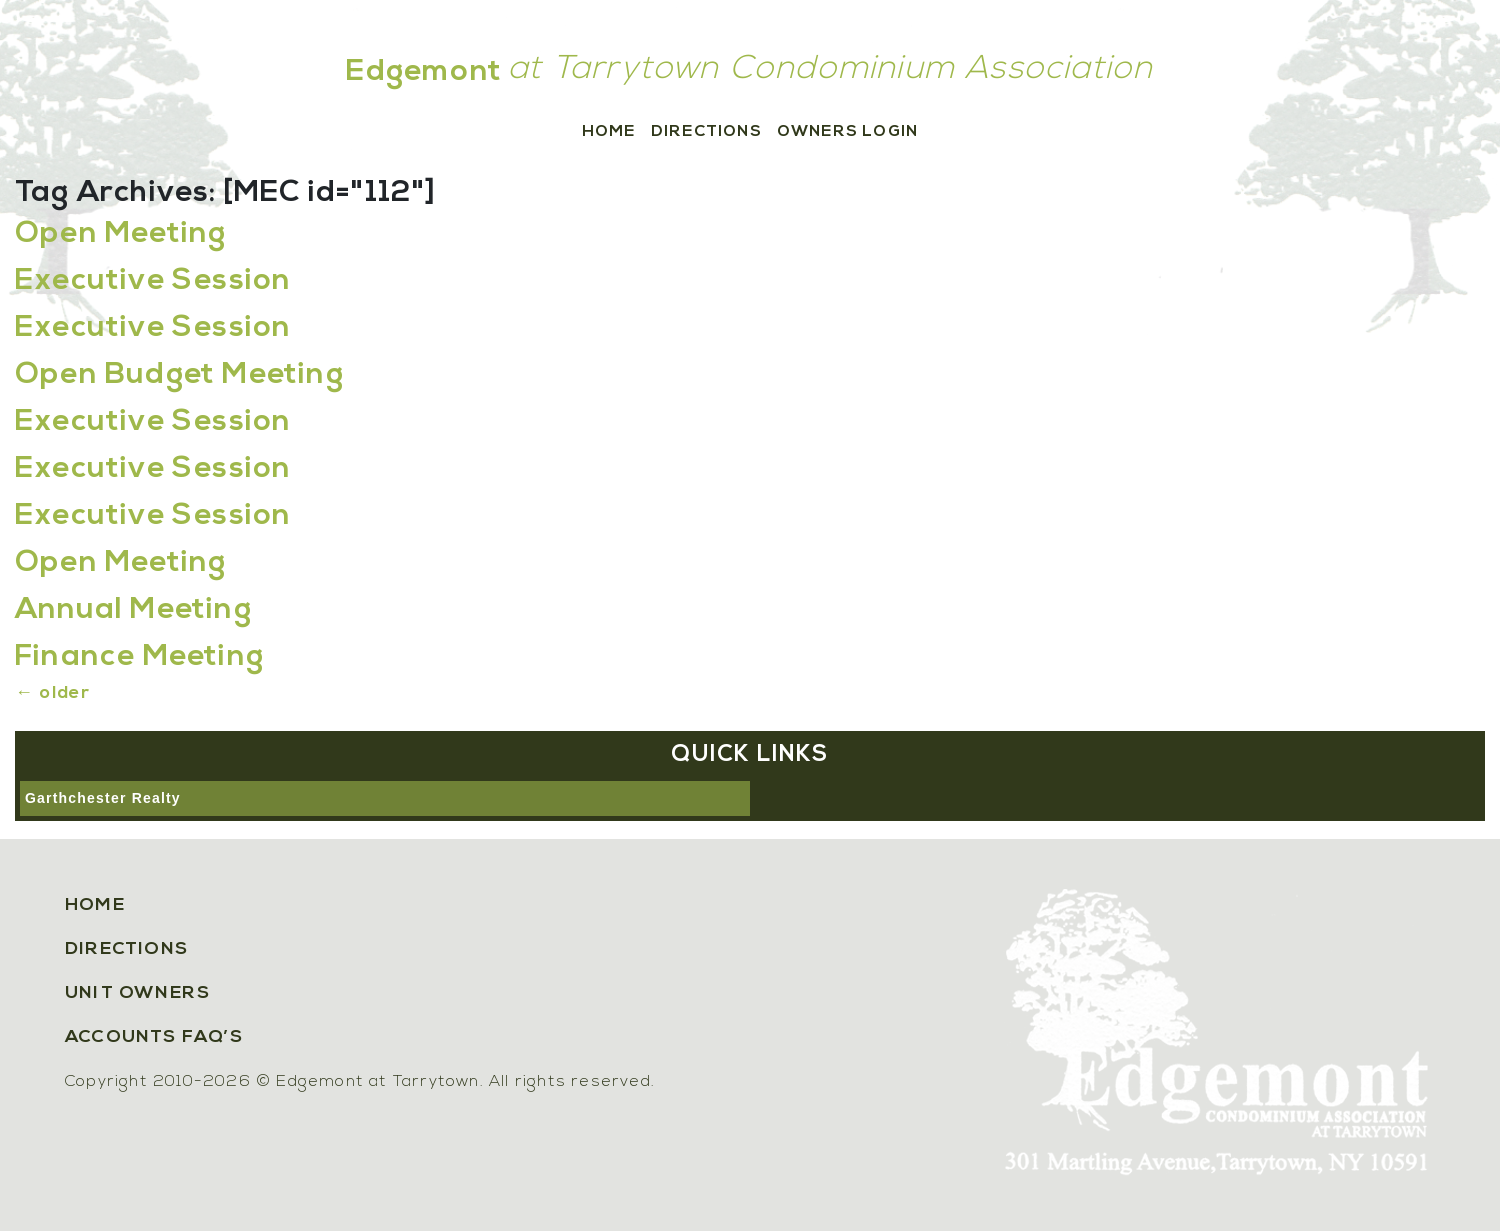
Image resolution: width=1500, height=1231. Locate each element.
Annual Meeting (133, 610)
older (52, 693)
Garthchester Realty (103, 798)
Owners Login (847, 132)
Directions (706, 132)
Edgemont (424, 72)
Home (609, 132)
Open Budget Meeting (179, 375)
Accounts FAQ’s (154, 1037)
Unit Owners (137, 993)
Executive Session (153, 281)
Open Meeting (120, 234)
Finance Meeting (139, 657)
